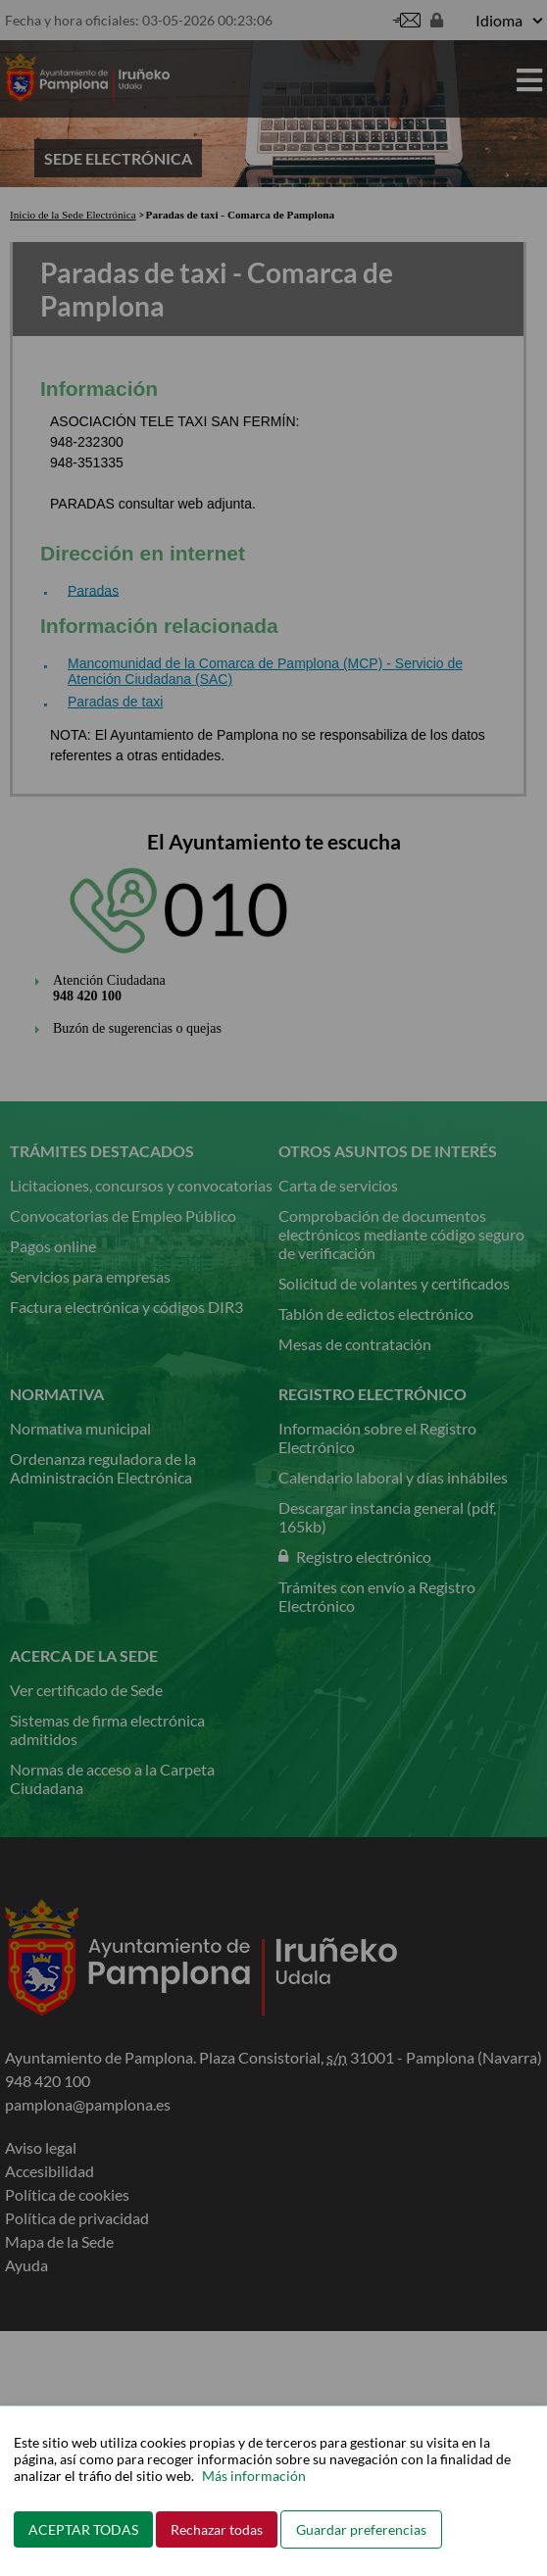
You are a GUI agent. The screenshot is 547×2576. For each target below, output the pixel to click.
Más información (254, 2475)
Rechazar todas (217, 2529)
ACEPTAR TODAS (83, 2529)
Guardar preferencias (361, 2529)
